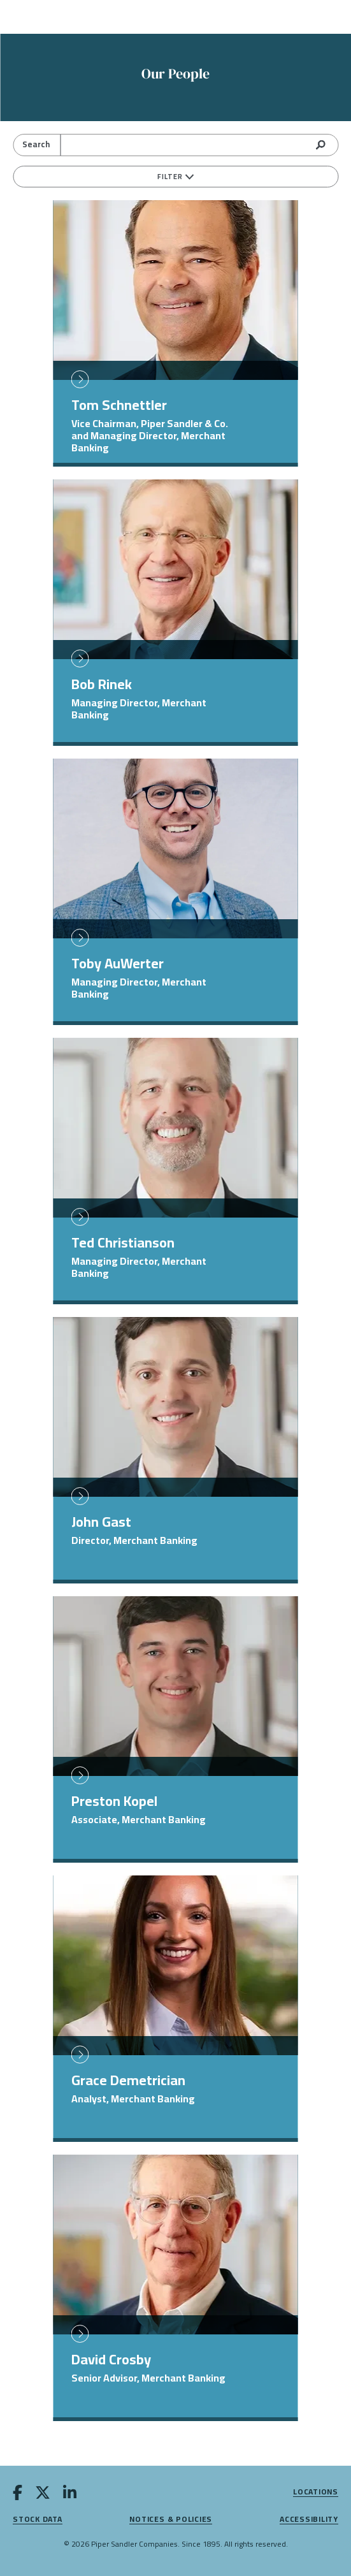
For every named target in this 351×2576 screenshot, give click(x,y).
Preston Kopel (114, 1800)
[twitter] (42, 2495)
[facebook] (17, 2495)
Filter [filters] (175, 176)
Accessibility (309, 2519)
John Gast (101, 1521)
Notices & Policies (170, 2519)
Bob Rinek (101, 684)
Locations (315, 2492)
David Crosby (111, 2359)
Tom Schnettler (119, 404)
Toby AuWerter (117, 963)
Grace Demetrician (128, 2080)
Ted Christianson (123, 1242)
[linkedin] (69, 2495)
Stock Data (37, 2519)
